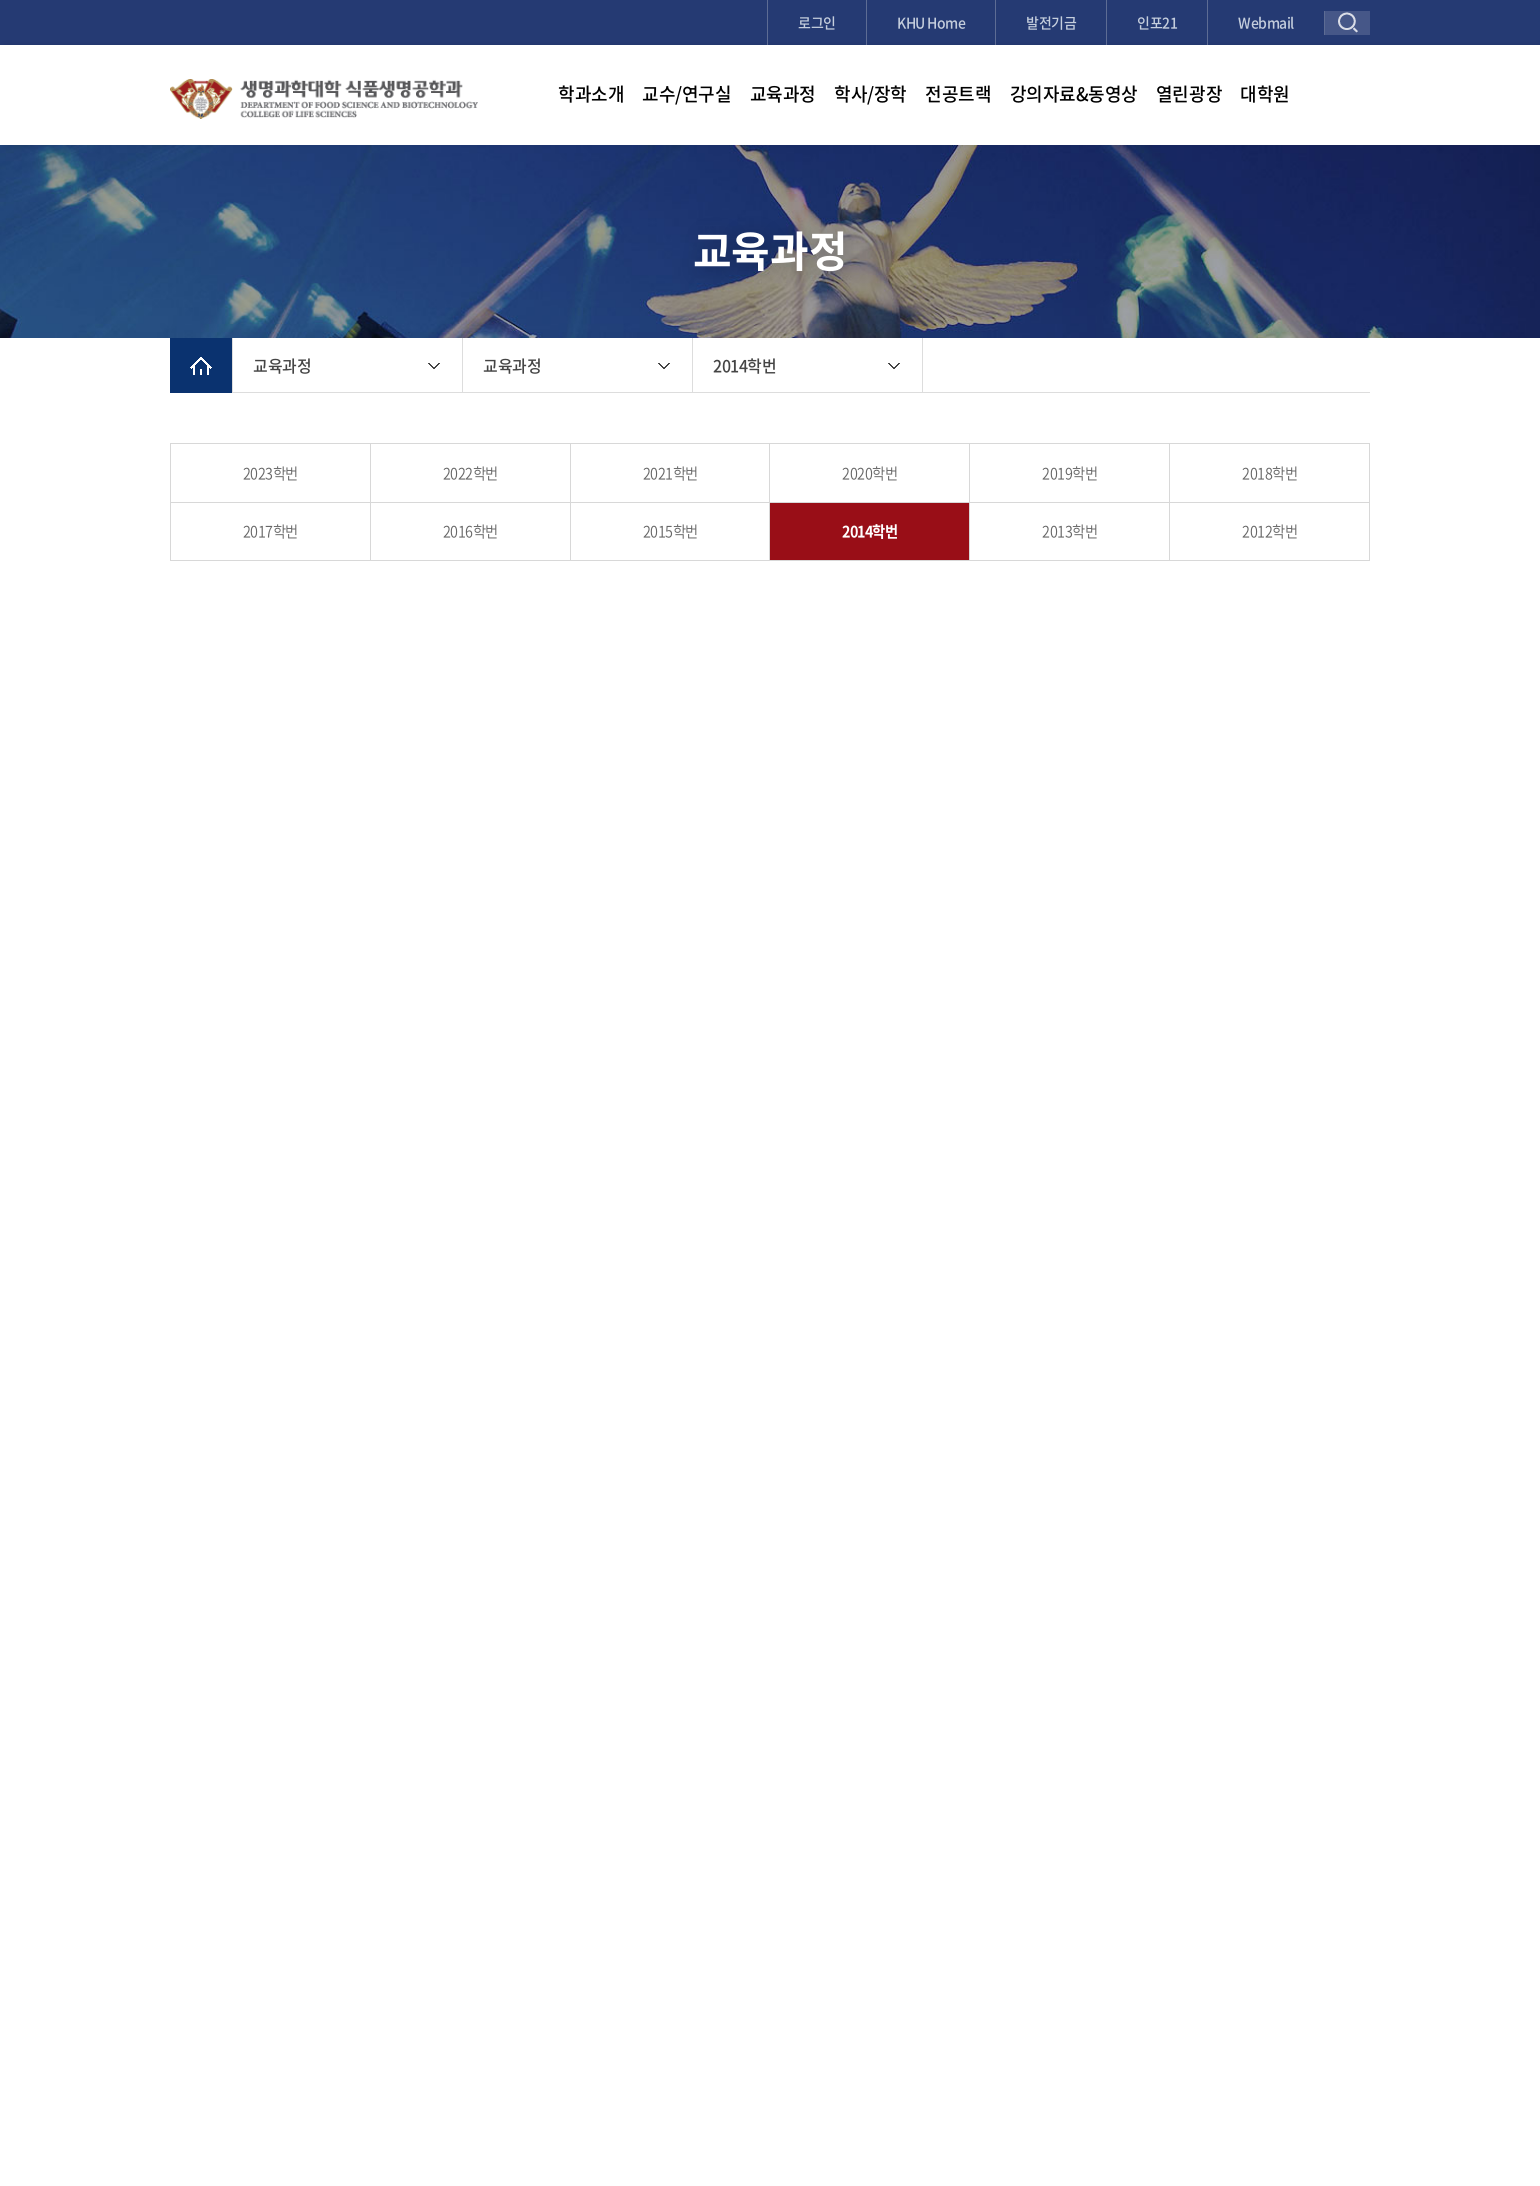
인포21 (1157, 22)
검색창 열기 (1347, 23)
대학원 (1265, 93)
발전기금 (1051, 22)
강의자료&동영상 (1074, 93)
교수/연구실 (686, 93)
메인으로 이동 (201, 365)
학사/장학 (870, 93)
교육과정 (783, 93)
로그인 (817, 22)
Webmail (1266, 22)
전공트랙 (958, 93)
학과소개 (591, 93)
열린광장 (1189, 93)
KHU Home (931, 22)
